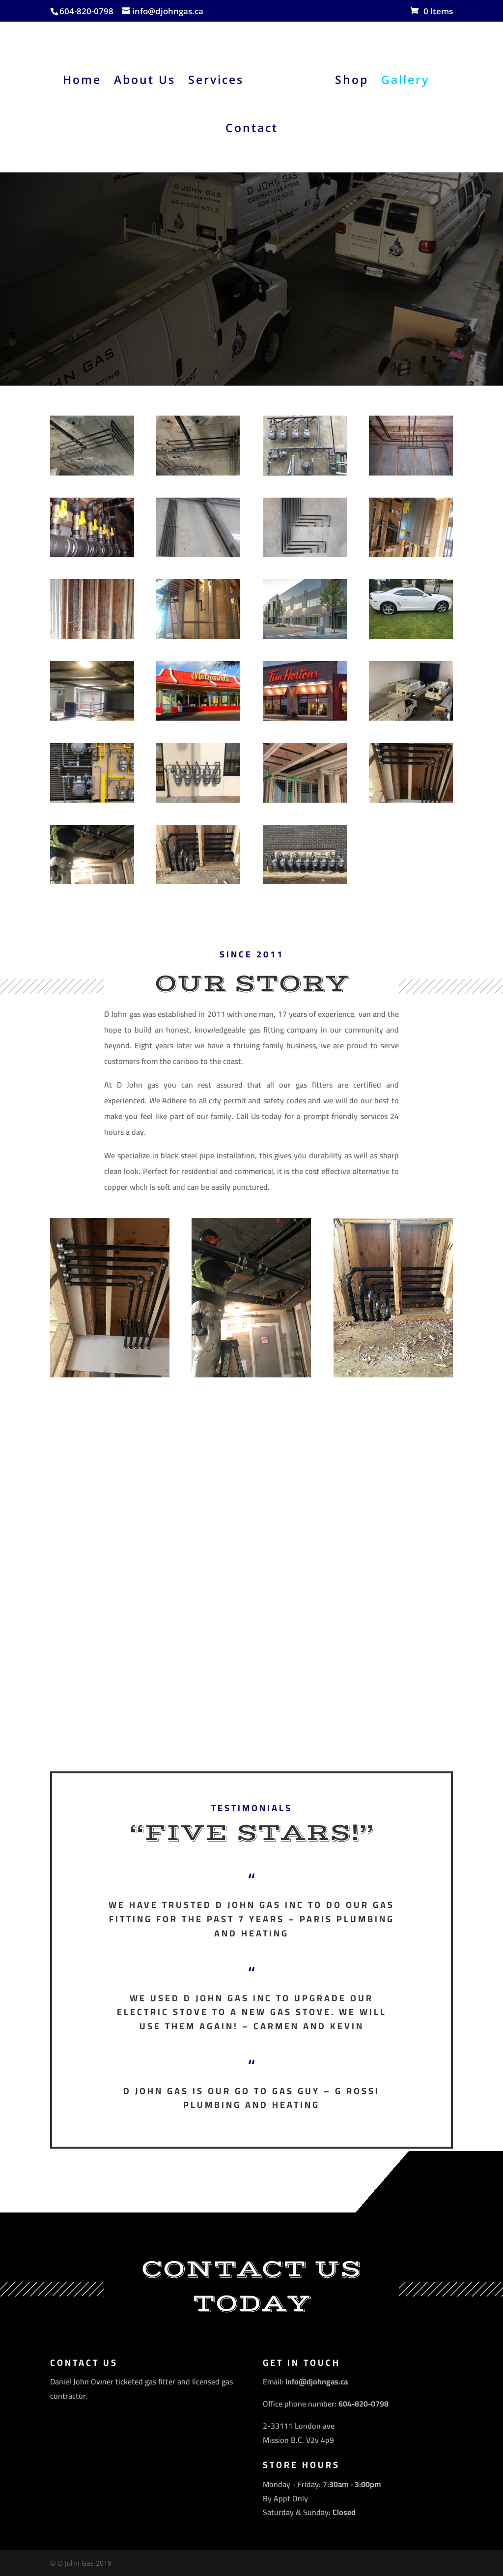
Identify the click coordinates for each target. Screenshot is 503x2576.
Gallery (402, 77)
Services (219, 77)
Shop (348, 77)
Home (85, 77)
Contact (251, 125)
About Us (148, 77)
